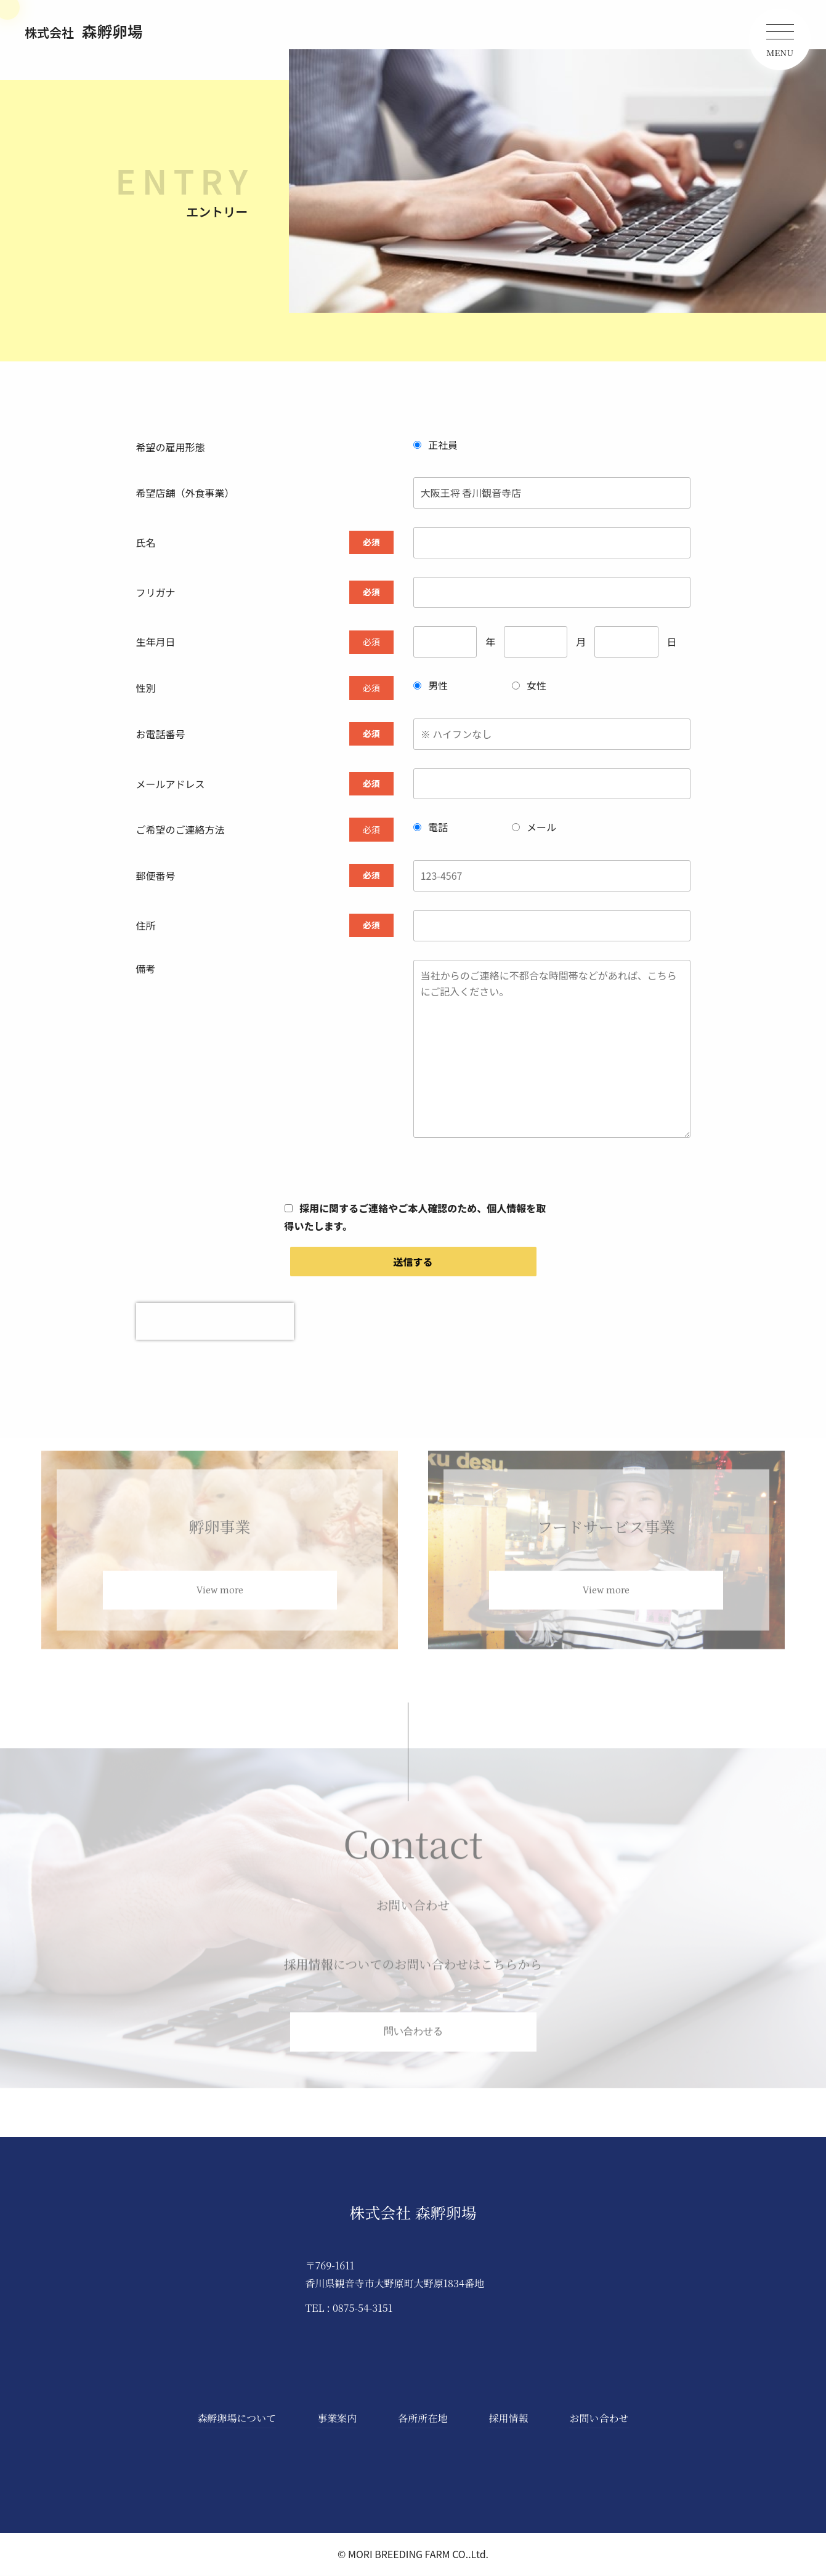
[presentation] (215, 1321)
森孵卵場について (237, 2419)
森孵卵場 (84, 31)
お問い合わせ (598, 2419)
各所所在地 (422, 2419)
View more (219, 1605)
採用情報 (508, 2419)
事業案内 (337, 2419)
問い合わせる (413, 2047)
